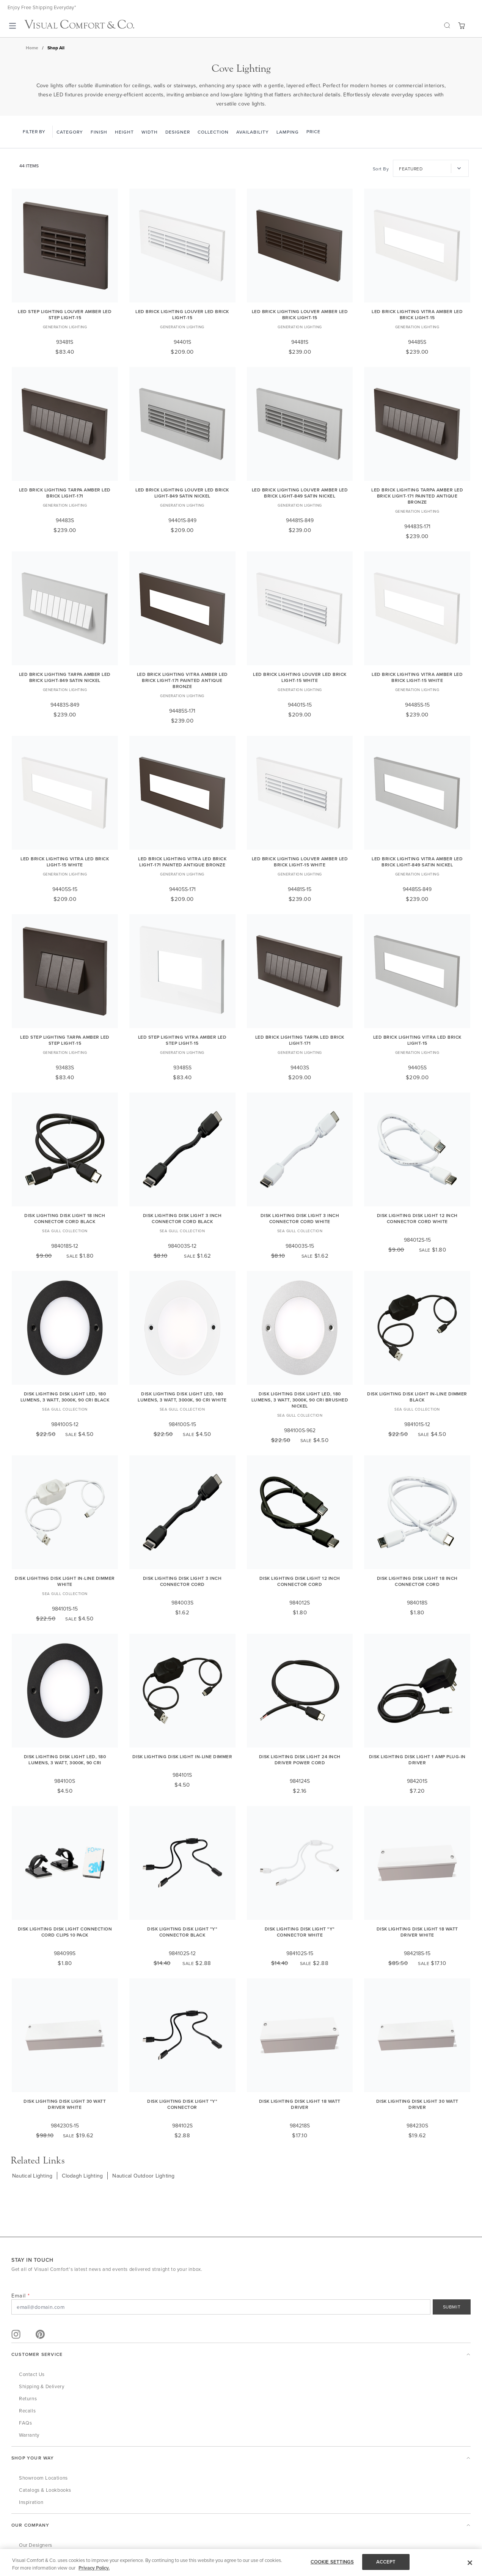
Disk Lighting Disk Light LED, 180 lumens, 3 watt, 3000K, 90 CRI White (182, 1396)
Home (32, 47)
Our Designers (35, 2544)
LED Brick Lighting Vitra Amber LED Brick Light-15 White (417, 677)
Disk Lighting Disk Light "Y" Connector (182, 2104)
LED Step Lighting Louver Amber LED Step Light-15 (64, 314)
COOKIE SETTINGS (332, 2561)
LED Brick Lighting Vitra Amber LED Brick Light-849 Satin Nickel (417, 861)
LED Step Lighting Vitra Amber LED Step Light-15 (182, 1040)
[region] (241, 2562)
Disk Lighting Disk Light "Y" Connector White (300, 1932)
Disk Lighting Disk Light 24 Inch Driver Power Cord (300, 1759)
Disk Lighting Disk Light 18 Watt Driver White (417, 1932)
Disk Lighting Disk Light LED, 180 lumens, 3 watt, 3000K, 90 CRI (65, 1759)
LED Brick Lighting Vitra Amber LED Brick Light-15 (417, 314)
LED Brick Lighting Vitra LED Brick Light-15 (417, 1040)
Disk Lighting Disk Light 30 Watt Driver (417, 2104)
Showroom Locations (43, 2477)
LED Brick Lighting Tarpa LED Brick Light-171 (299, 1040)
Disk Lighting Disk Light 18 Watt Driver (300, 2104)
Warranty (29, 2434)
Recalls (27, 2410)
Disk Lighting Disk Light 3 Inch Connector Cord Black (182, 1218)
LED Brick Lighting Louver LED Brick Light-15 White (300, 677)
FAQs (25, 2422)
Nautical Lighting (32, 2175)
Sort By (381, 168)
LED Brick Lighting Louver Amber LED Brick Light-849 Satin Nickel (300, 493)
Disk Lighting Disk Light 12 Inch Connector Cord (299, 1581)
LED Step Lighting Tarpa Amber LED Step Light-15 (65, 1040)
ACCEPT (386, 2561)
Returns (28, 2398)
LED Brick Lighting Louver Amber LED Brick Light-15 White (300, 861)
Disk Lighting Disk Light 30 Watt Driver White (65, 2104)
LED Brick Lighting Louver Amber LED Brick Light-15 (300, 314)
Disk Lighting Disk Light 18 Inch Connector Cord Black (64, 1218)
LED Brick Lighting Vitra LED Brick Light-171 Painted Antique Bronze (182, 861)
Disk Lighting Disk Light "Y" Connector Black (182, 1932)
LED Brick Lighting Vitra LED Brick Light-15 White (64, 861)
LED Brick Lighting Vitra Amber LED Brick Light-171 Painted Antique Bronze (182, 680)
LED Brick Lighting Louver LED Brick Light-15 (182, 314)
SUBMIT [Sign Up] (452, 2307)
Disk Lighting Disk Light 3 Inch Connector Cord (182, 1581)
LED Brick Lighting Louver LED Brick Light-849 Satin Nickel (182, 493)
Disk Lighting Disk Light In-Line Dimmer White (65, 1581)
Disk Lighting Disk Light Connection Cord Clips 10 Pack (65, 1932)
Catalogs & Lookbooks (45, 2489)
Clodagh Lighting (82, 2175)
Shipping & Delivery (41, 2386)
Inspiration (31, 2502)
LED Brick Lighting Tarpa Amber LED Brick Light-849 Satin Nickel (65, 677)
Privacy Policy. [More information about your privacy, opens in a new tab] (94, 2567)
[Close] (470, 2562)
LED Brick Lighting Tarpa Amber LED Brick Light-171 (65, 493)
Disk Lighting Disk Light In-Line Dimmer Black (417, 1396)
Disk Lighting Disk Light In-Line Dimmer (182, 1756)
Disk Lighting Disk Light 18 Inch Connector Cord (417, 1581)
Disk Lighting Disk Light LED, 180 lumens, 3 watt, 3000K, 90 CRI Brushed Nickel (300, 1399)
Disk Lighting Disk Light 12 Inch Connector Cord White (417, 1218)
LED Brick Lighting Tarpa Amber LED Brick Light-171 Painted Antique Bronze (417, 496)
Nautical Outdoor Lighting (143, 2175)
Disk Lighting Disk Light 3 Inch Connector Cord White (300, 1218)
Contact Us (32, 2374)
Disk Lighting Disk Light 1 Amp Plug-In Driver (417, 1759)
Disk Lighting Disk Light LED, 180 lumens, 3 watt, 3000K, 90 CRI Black (65, 1396)
